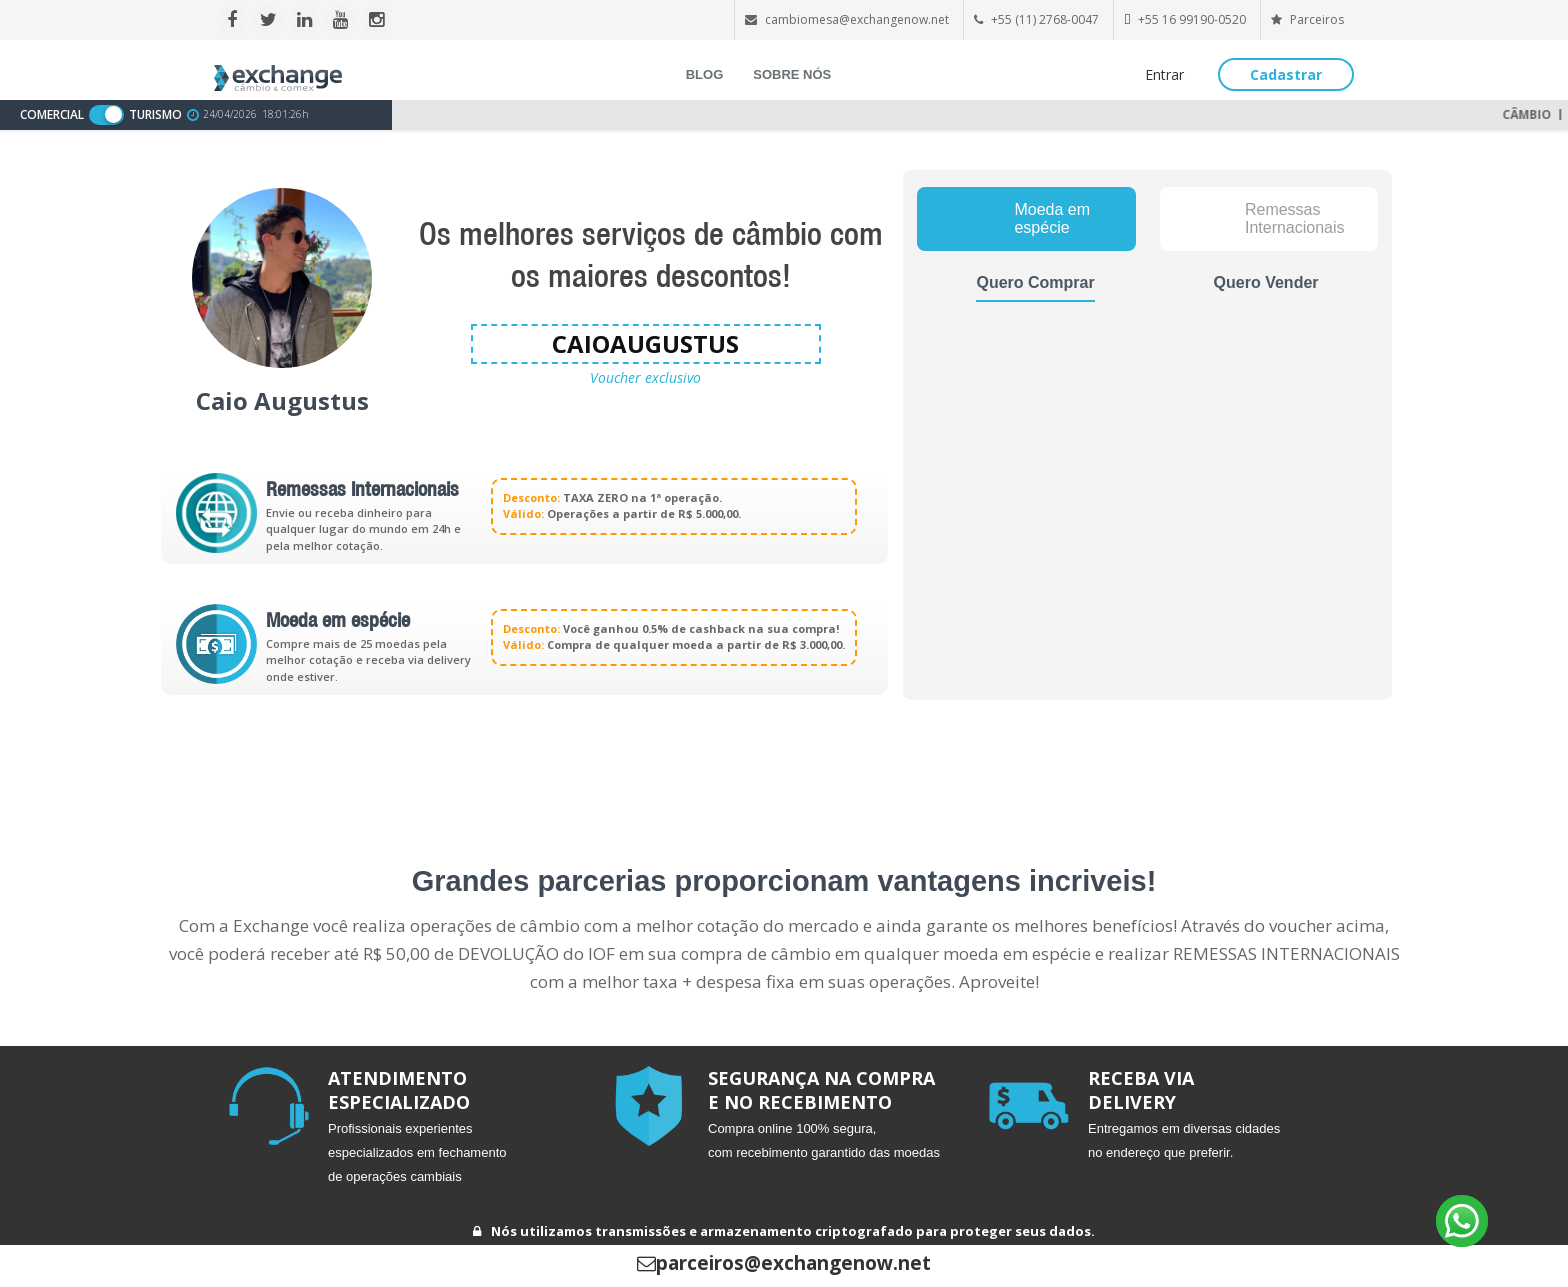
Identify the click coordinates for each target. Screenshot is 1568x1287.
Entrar (1164, 74)
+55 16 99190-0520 (1192, 19)
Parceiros (1307, 19)
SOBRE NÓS (792, 74)
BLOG (705, 74)
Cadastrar (1286, 74)
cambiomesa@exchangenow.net (857, 19)
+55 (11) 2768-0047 (1045, 19)
